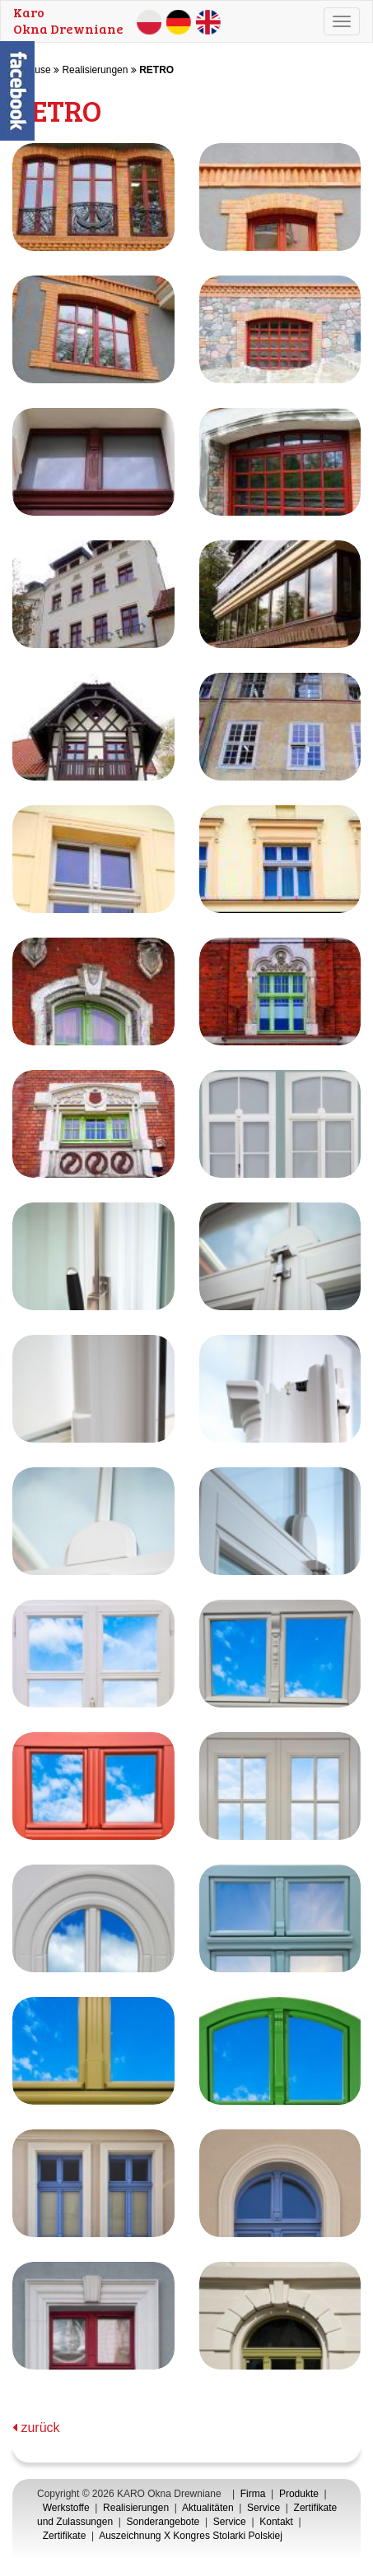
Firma (253, 2494)
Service (263, 2507)
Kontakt (276, 2521)
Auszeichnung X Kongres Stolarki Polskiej (190, 2535)
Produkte (299, 2494)
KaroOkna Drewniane (68, 20)
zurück (36, 2428)
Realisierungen (95, 70)
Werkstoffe (66, 2507)
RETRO (156, 70)
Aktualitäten (208, 2507)
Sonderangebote (163, 2521)
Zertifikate (64, 2535)
